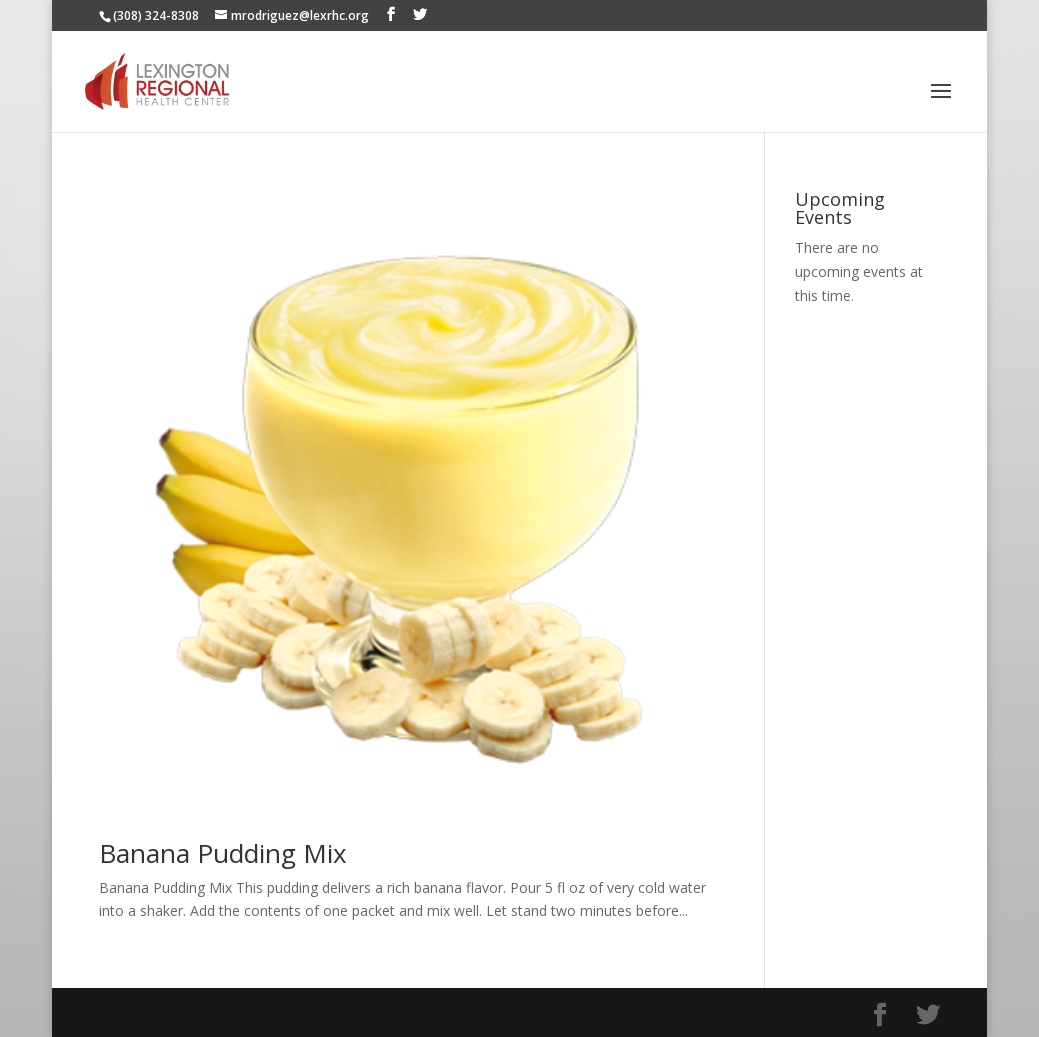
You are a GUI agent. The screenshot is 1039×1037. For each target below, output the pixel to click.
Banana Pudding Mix (223, 853)
